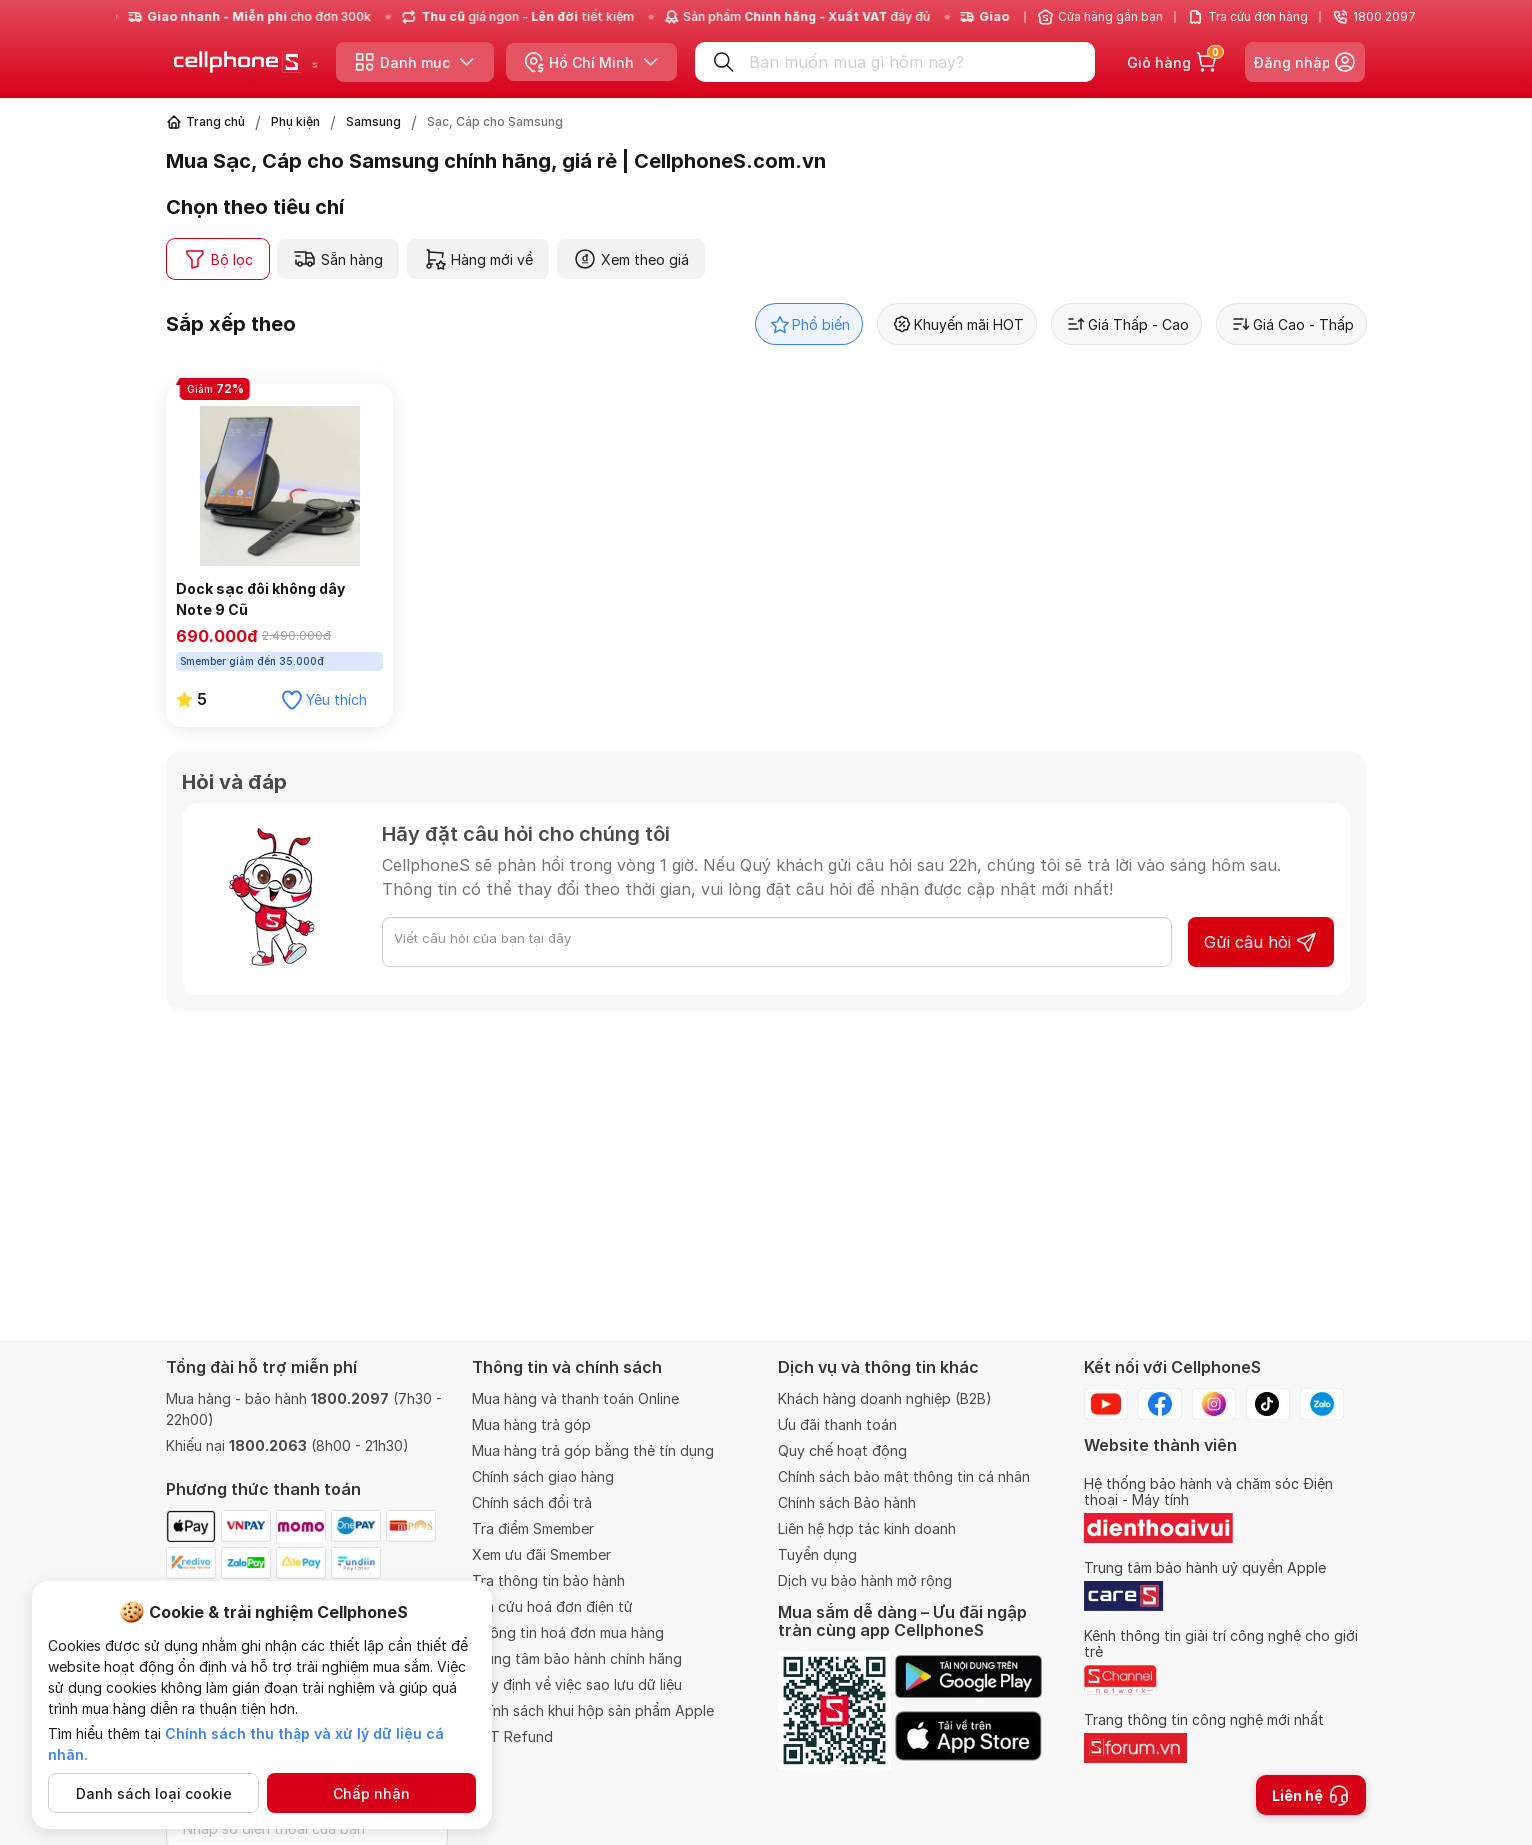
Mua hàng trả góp (531, 1424)
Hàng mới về (478, 259)
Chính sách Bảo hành (847, 1502)
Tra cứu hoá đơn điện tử (552, 1606)
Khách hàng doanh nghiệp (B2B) (885, 1398)
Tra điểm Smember (533, 1528)
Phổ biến (809, 324)
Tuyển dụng (817, 1554)
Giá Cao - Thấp (1291, 324)
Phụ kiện (295, 121)
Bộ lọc (218, 259)
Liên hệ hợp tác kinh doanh (867, 1528)
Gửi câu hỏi (1261, 942)
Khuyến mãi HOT (957, 324)
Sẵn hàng (338, 259)
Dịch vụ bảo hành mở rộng (865, 1580)
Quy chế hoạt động (842, 1450)
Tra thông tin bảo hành (548, 1580)
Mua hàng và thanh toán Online (575, 1398)
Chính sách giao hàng (543, 1476)
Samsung (373, 121)
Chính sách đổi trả (532, 1502)
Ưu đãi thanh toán (837, 1424)
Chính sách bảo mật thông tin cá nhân (904, 1476)
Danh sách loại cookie (154, 1793)
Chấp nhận (371, 1793)
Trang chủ (215, 121)
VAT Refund (512, 1736)
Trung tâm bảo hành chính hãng (577, 1658)
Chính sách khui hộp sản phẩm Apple (593, 1710)
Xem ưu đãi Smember (541, 1554)
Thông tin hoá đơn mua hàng (568, 1632)
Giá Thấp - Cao (1126, 324)
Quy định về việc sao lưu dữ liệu (577, 1684)
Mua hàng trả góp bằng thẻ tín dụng (593, 1450)
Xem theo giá (631, 259)
